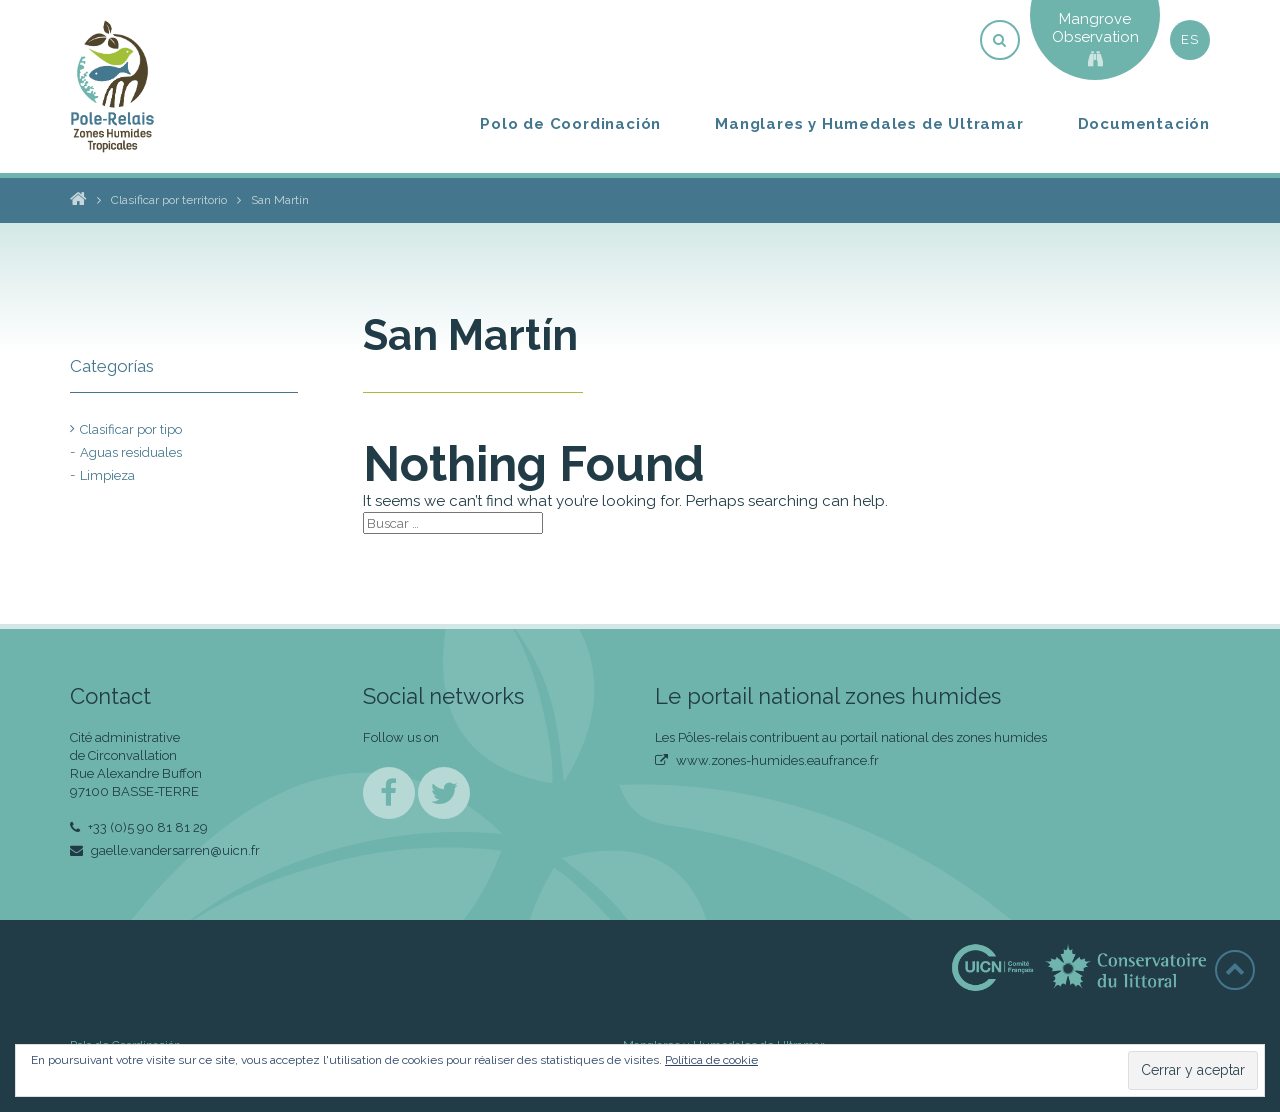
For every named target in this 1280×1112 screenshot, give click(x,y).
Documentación (1144, 124)
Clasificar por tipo (131, 429)
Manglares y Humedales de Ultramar (869, 124)
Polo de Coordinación (570, 124)
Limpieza (107, 475)
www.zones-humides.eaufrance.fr (767, 760)
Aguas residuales (131, 452)
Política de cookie (711, 1060)
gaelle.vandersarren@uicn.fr (165, 850)
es (1189, 39)
